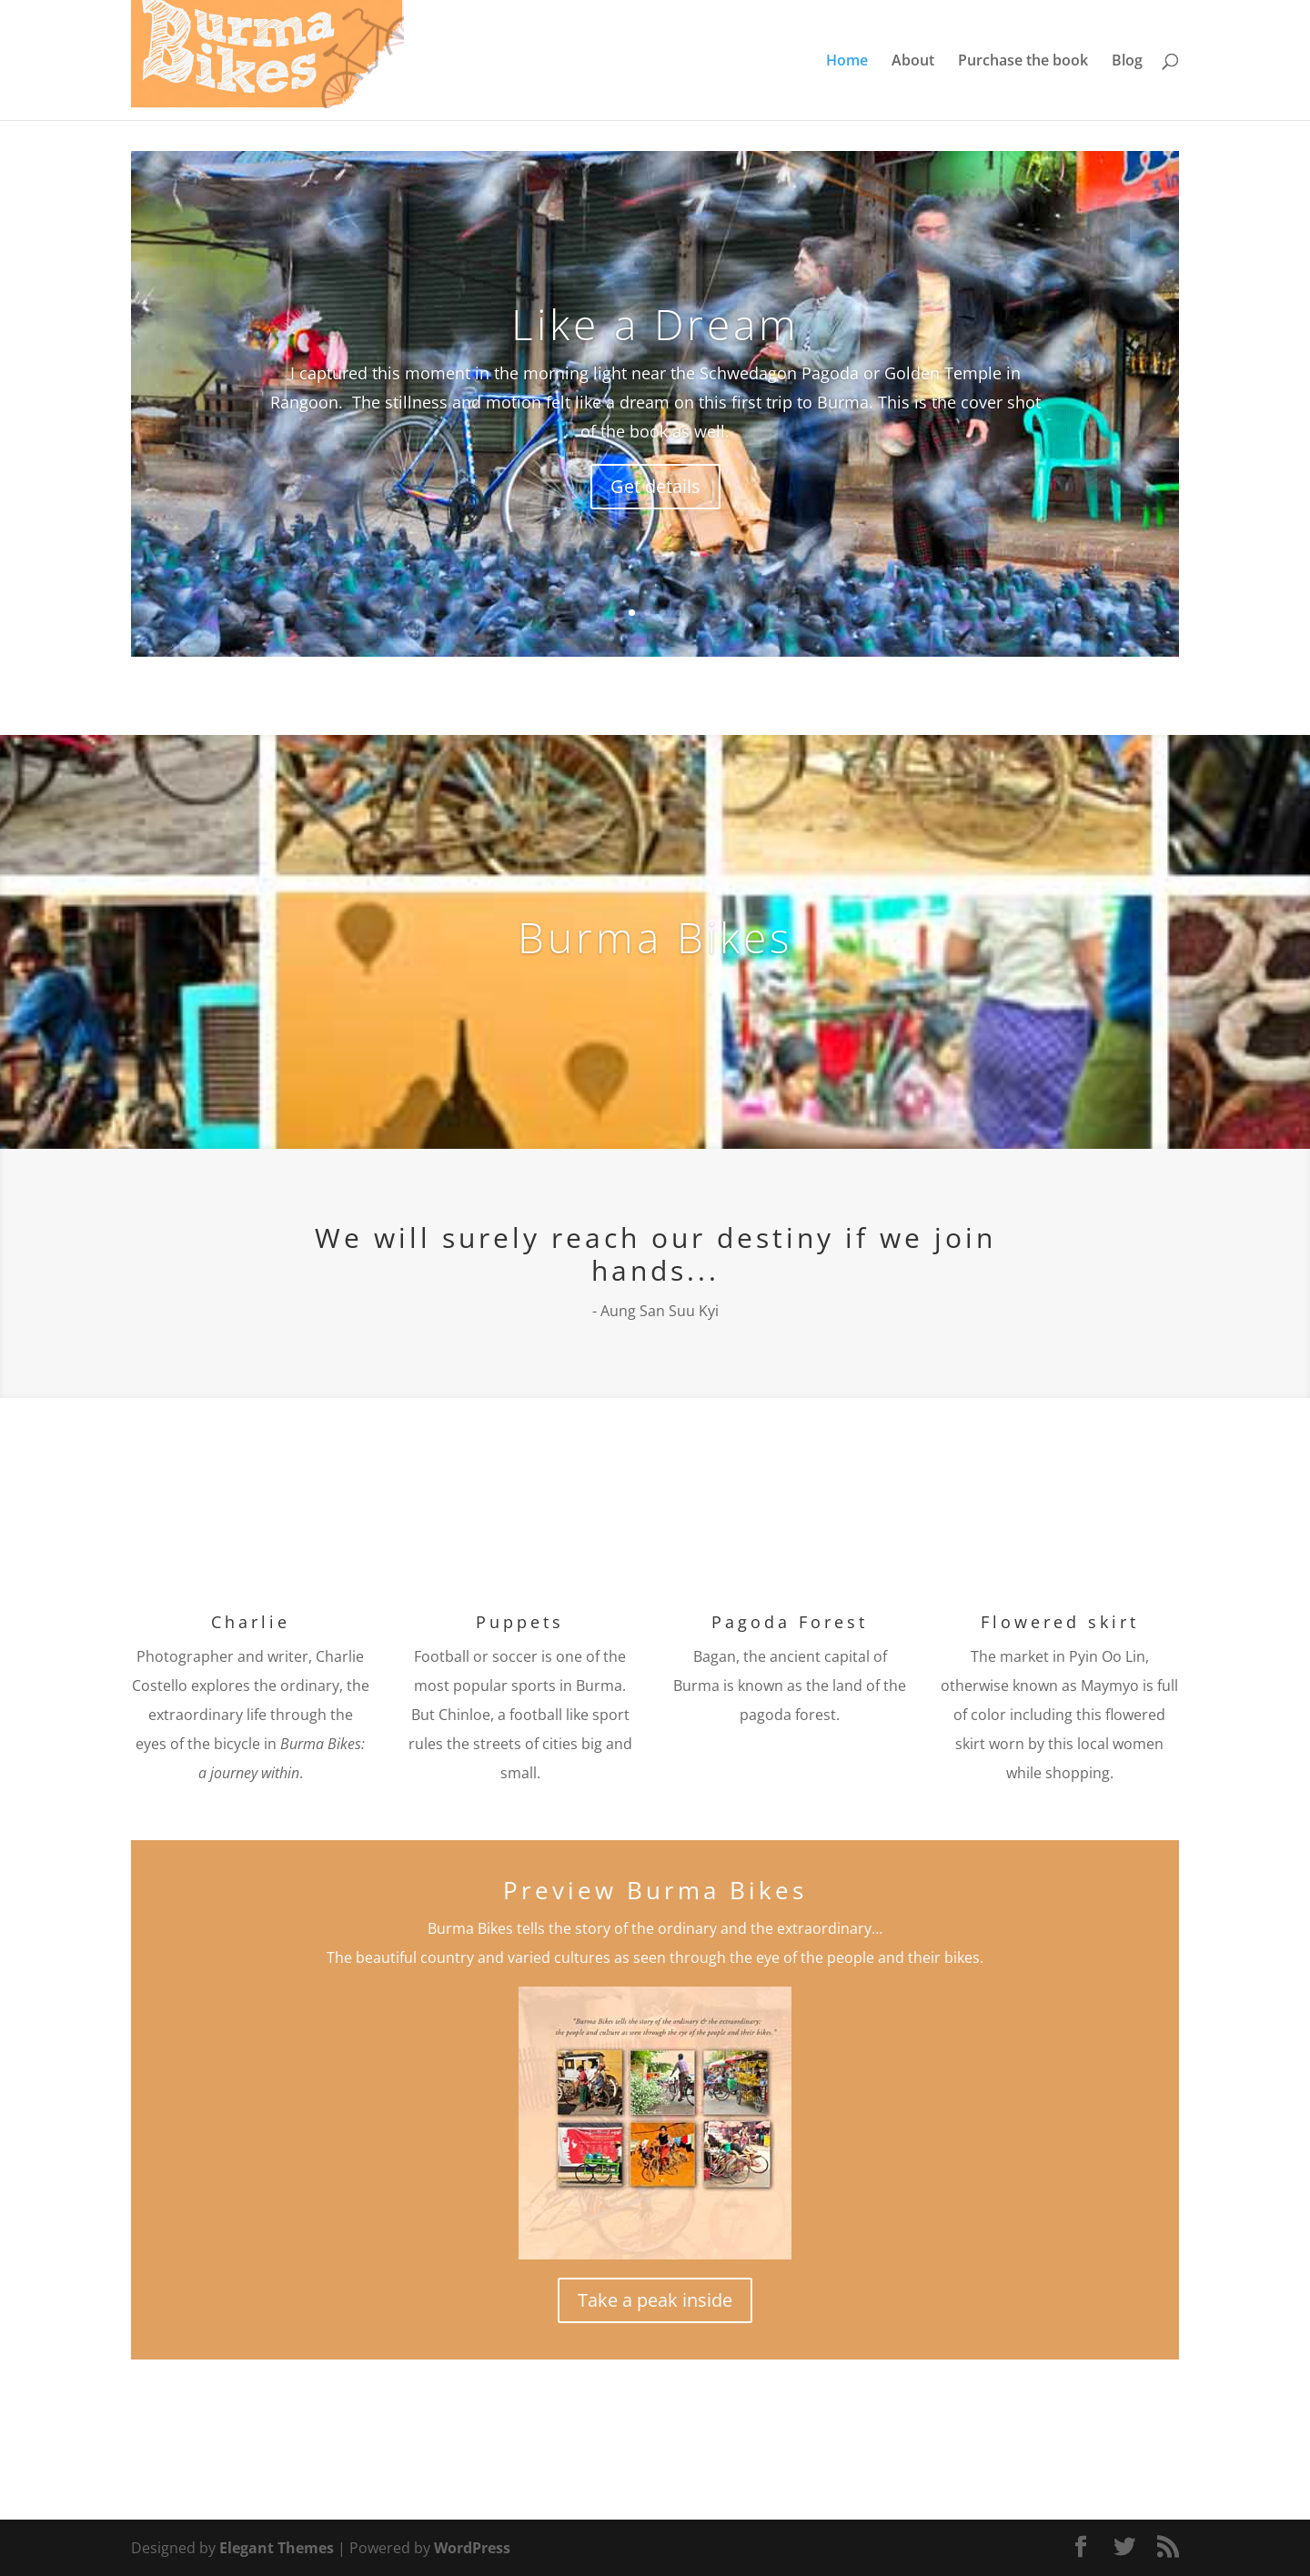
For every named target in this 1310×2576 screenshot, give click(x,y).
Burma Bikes (655, 937)
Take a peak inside (655, 2300)
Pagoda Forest (789, 1622)
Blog (1127, 62)
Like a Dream (655, 324)
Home (847, 62)
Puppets (520, 1622)
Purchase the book (1023, 62)
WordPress (472, 2548)
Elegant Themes (276, 2548)
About (913, 62)
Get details (655, 486)
